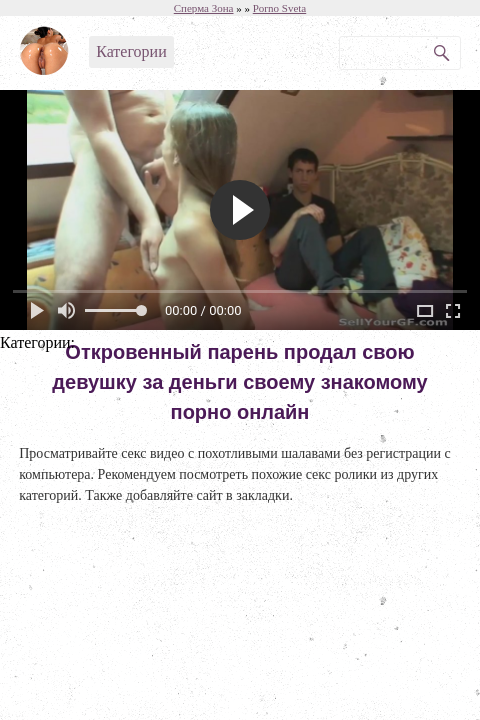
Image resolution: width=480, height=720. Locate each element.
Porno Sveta (279, 8)
